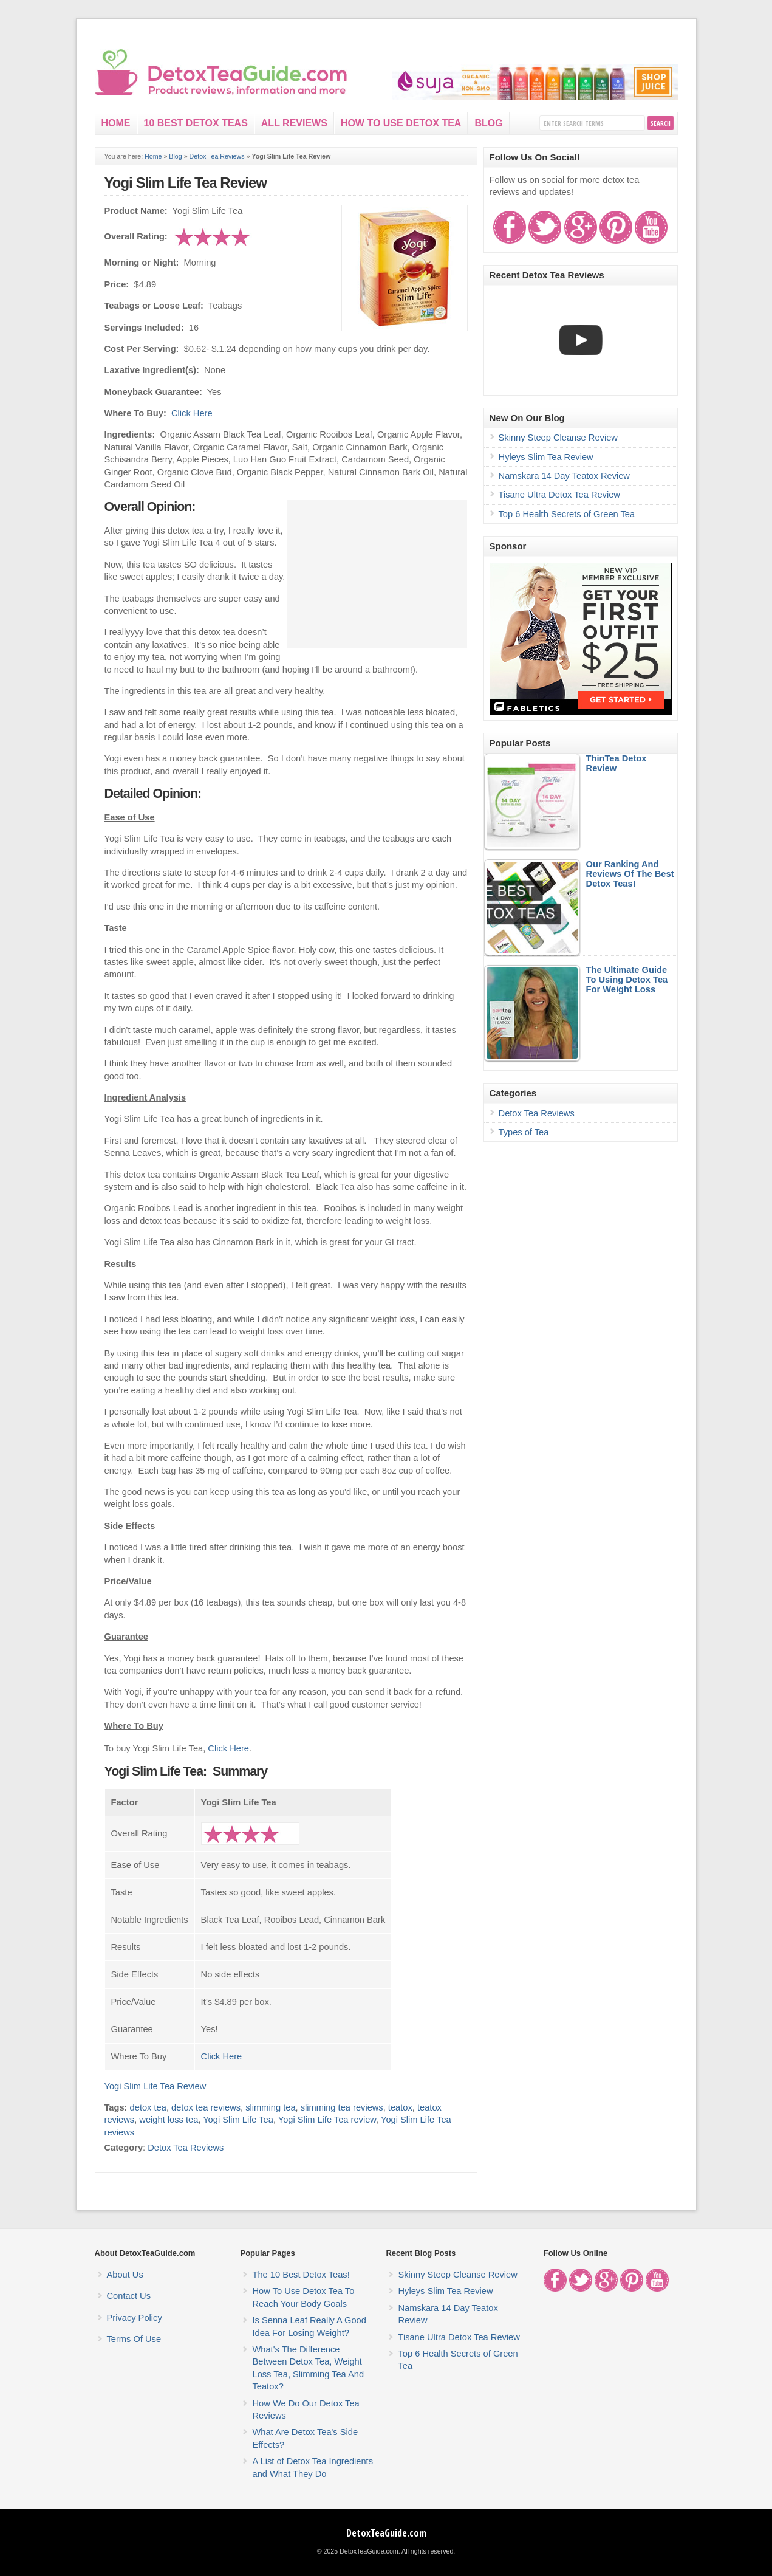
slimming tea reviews (342, 2107)
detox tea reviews (206, 2107)
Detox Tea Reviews (217, 156)
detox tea (148, 2107)
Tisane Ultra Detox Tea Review (559, 495)
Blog (488, 123)
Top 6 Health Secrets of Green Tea (567, 514)
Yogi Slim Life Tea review (327, 2119)
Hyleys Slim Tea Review (546, 457)
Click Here (192, 413)
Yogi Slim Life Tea (238, 2119)
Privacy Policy (134, 2318)
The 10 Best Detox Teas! (300, 2274)
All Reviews (294, 123)
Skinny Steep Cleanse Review (558, 437)
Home (116, 123)
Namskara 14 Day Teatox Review (564, 476)
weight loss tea (168, 2119)
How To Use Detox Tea (401, 123)
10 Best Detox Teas (196, 123)
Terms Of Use (134, 2339)
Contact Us (129, 2296)
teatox (400, 2107)
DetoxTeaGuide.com (386, 2533)
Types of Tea (524, 1132)
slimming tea (270, 2107)
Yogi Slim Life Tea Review (185, 182)
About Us (125, 2274)
